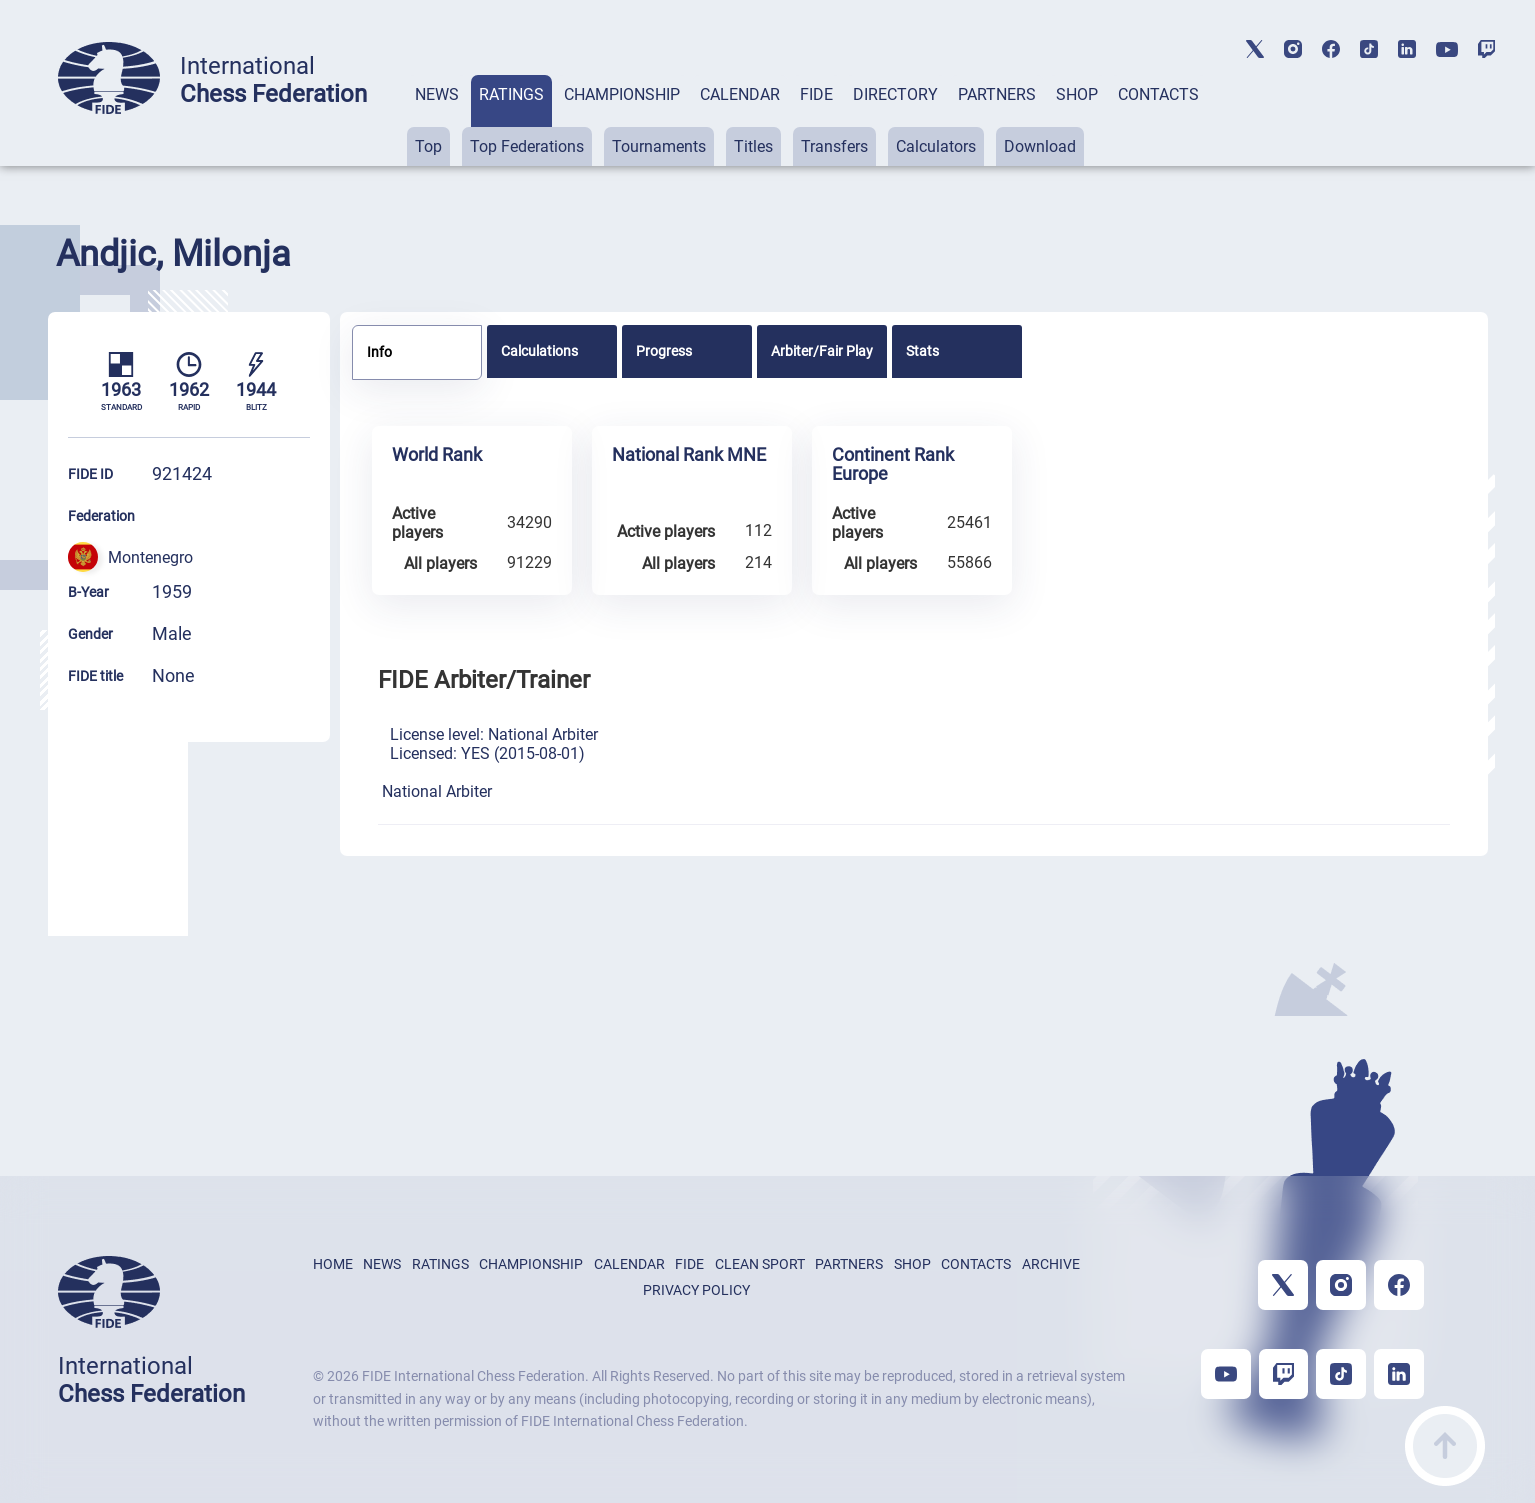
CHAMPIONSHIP (622, 94)
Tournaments (659, 146)
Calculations (539, 351)
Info (379, 352)
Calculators (936, 146)
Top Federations (527, 146)
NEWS (437, 94)
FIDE (816, 94)
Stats (922, 351)
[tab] (437, 120)
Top (428, 146)
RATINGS (511, 94)
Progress (664, 351)
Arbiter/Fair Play (822, 351)
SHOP (1077, 94)
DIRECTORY (895, 94)
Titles (753, 146)
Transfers (834, 146)
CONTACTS (1158, 94)
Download (1040, 146)
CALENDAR (740, 94)
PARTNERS (997, 94)
